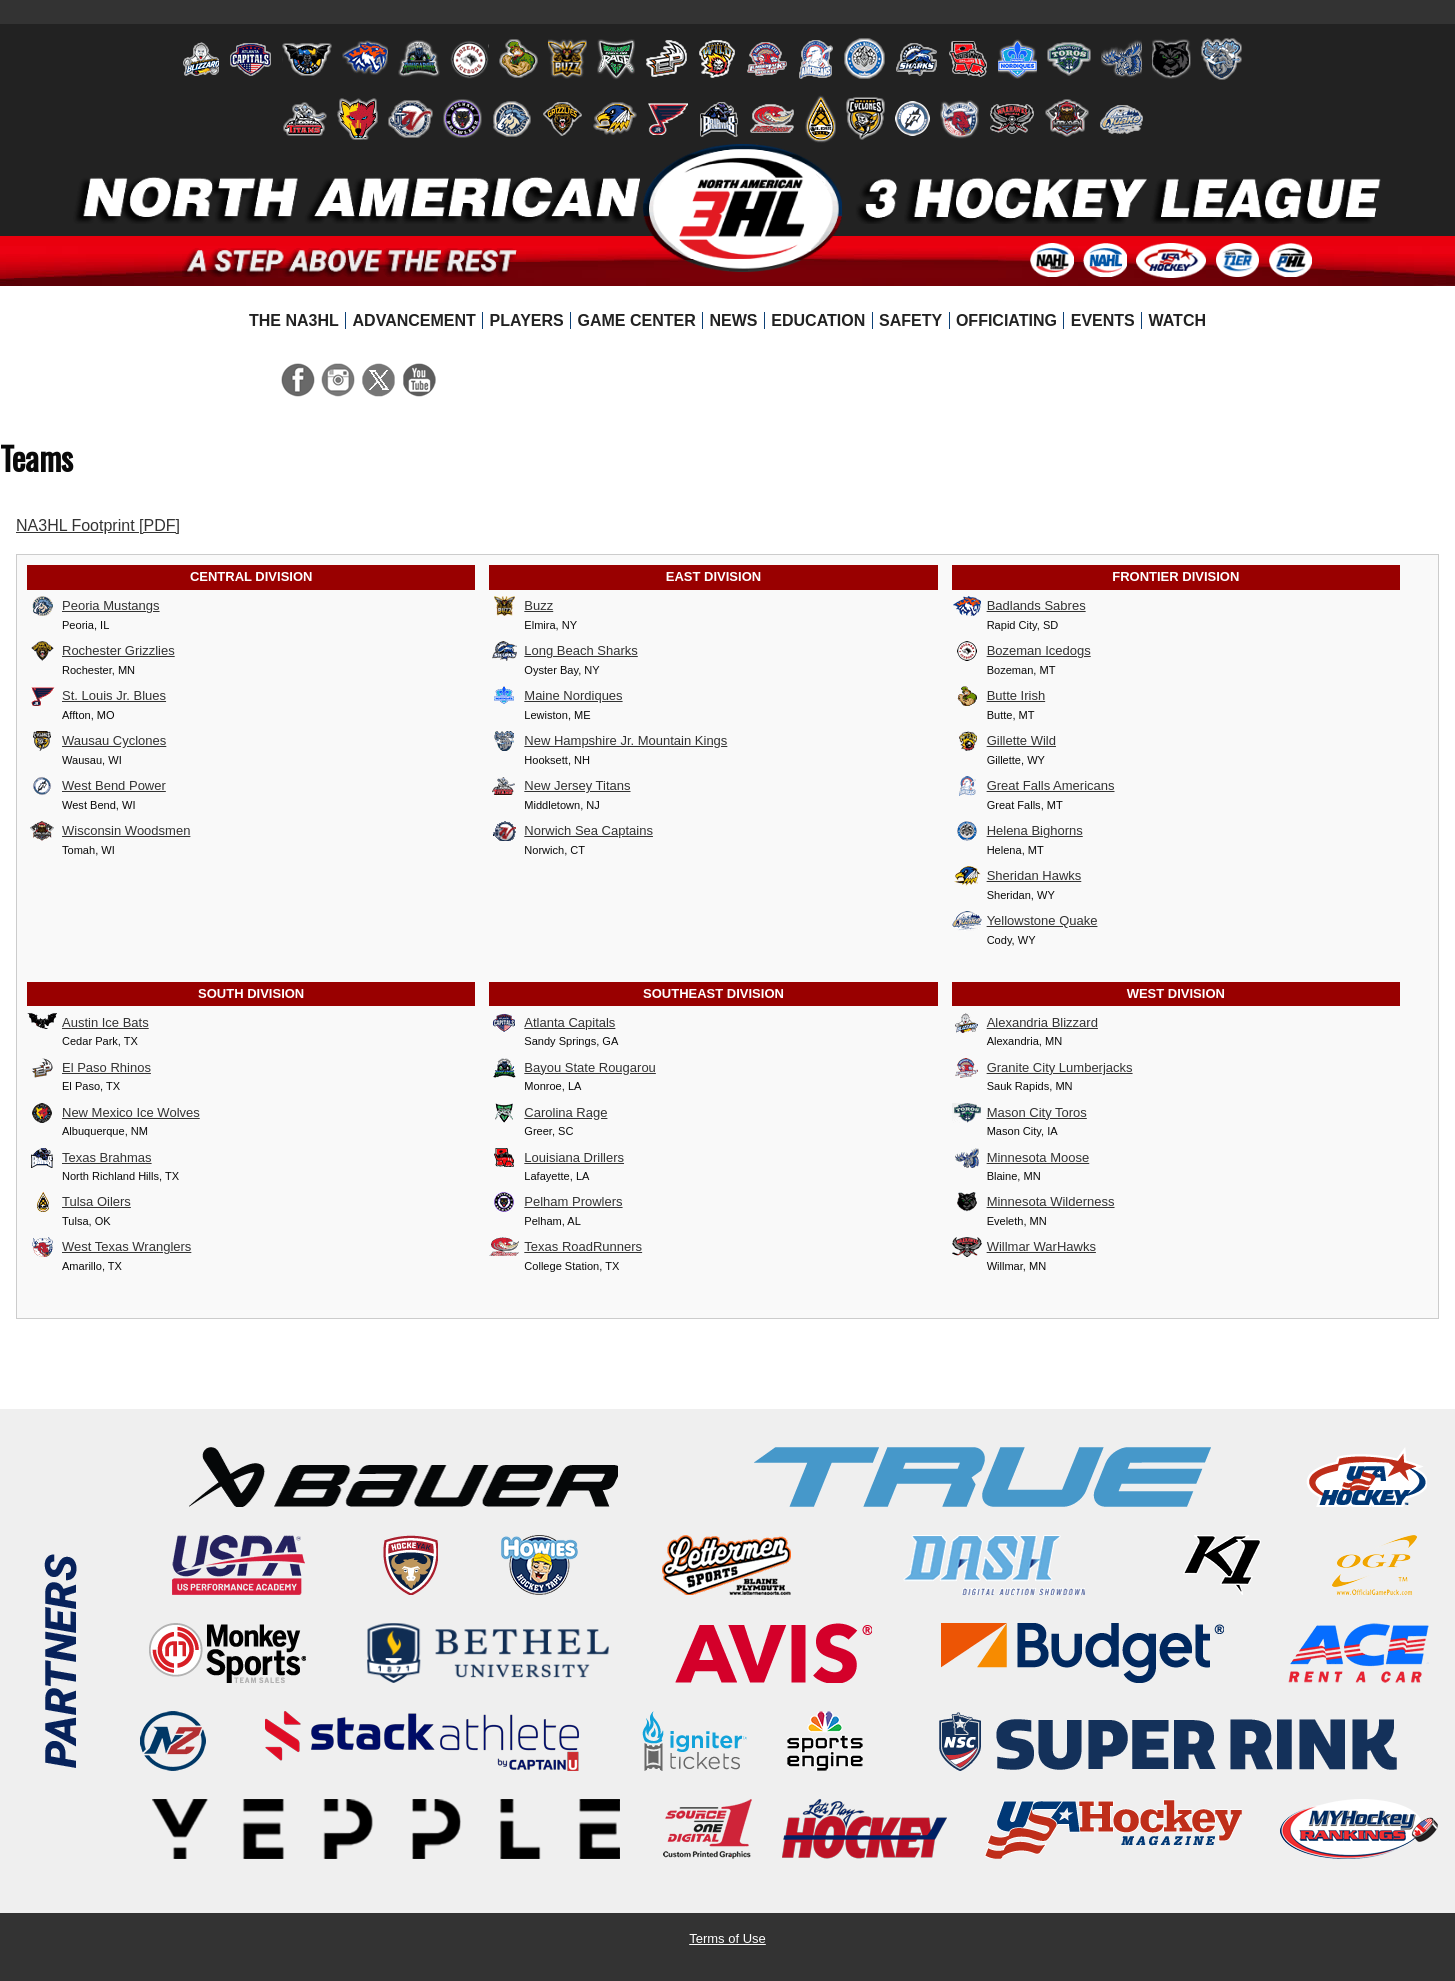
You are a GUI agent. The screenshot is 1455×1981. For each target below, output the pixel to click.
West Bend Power (96, 786)
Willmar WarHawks (1024, 1247)
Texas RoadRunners (565, 1247)
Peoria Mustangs (93, 606)
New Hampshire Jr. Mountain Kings (608, 741)
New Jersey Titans (559, 786)
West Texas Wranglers (109, 1247)
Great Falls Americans (1033, 786)
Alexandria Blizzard (1025, 1023)
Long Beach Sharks (563, 651)
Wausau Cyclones (96, 741)
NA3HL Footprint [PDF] (98, 525)
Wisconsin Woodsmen (108, 831)
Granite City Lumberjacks (1042, 1068)
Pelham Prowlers (555, 1202)
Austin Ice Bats (88, 1023)
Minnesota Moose (1021, 1158)
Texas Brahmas (89, 1158)
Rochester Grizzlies (101, 651)
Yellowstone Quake (1025, 921)
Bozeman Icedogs (1021, 651)
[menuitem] (294, 321)
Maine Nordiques (555, 696)
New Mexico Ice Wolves (113, 1113)
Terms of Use (727, 1938)
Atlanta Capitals (552, 1023)
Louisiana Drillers (556, 1158)
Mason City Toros (1019, 1113)
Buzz (521, 606)
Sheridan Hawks (1017, 876)
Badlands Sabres (1019, 606)
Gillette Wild (1004, 741)
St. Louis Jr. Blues (96, 696)
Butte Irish (999, 696)
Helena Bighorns (1017, 831)
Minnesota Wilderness (1033, 1202)
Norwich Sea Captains (571, 831)
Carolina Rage (548, 1113)
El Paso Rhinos (89, 1068)
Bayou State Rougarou (572, 1068)
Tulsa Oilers (79, 1202)
